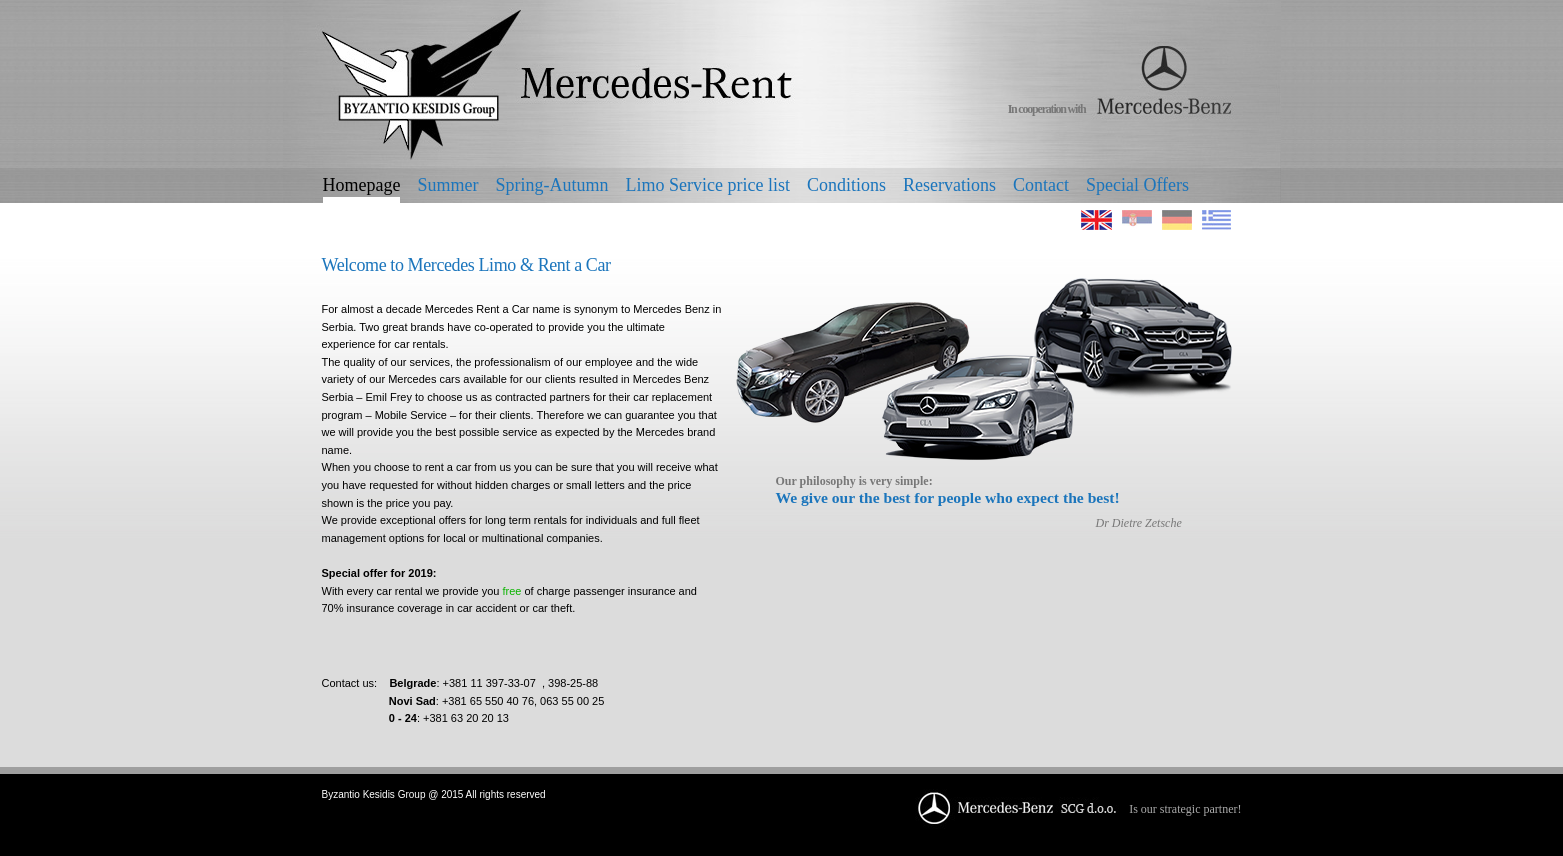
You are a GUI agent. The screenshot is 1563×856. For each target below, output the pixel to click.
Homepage (362, 185)
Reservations (949, 185)
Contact (1041, 185)
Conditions (846, 185)
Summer (447, 185)
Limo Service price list (707, 185)
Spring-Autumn (551, 185)
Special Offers (1137, 185)
